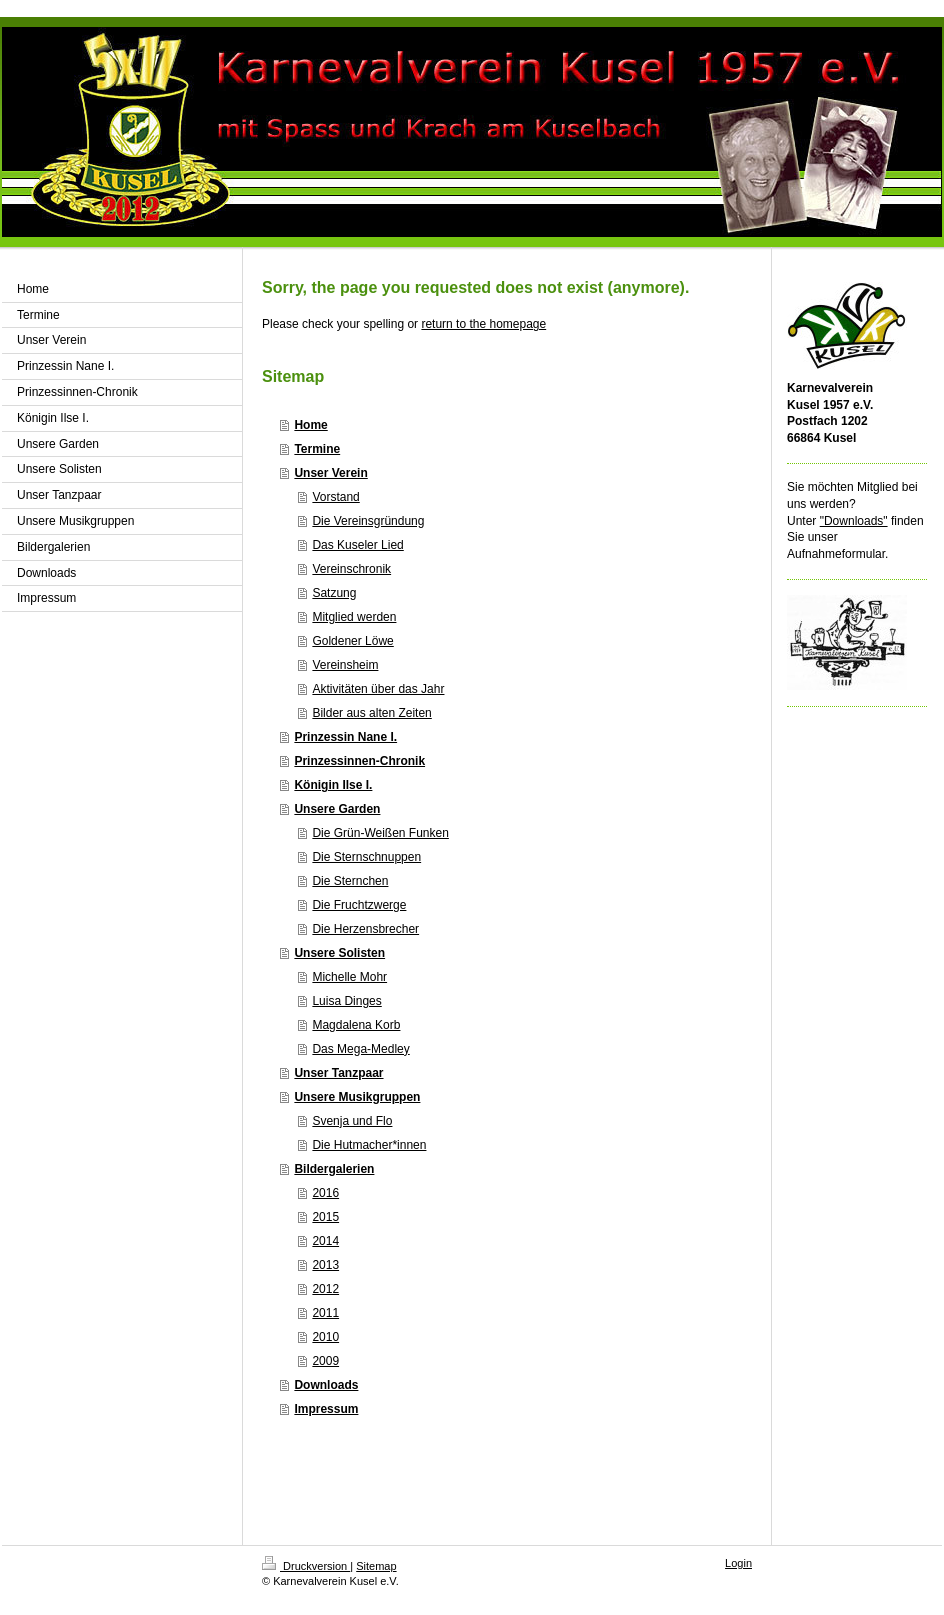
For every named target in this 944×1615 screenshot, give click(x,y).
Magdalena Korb (356, 1025)
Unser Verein (330, 473)
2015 (325, 1217)
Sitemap (376, 1566)
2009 (325, 1361)
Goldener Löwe (352, 641)
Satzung (334, 593)
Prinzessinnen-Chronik (359, 761)
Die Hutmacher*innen (369, 1145)
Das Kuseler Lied (357, 545)
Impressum (326, 1409)
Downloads (326, 1385)
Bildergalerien (334, 1169)
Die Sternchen (350, 881)
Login (738, 1563)
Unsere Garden (337, 809)
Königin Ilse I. (333, 785)
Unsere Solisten (339, 953)
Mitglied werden (354, 617)
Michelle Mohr (349, 977)
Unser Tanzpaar (338, 1073)
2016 (325, 1193)
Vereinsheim (345, 665)
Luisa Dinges (346, 1001)
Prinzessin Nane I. (345, 737)
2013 (325, 1265)
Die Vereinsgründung (368, 521)
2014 (325, 1241)
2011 (325, 1313)
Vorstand (335, 497)
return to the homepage (483, 324)
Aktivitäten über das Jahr (378, 689)
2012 (325, 1289)
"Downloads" (854, 521)
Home (310, 425)
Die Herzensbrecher (365, 929)
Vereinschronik (351, 569)
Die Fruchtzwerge (359, 905)
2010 (325, 1337)
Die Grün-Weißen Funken (380, 833)
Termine (317, 449)
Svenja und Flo (352, 1121)
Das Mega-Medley (360, 1049)
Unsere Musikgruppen (357, 1097)
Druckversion (306, 1566)
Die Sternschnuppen (366, 857)
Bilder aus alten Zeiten (371, 713)
